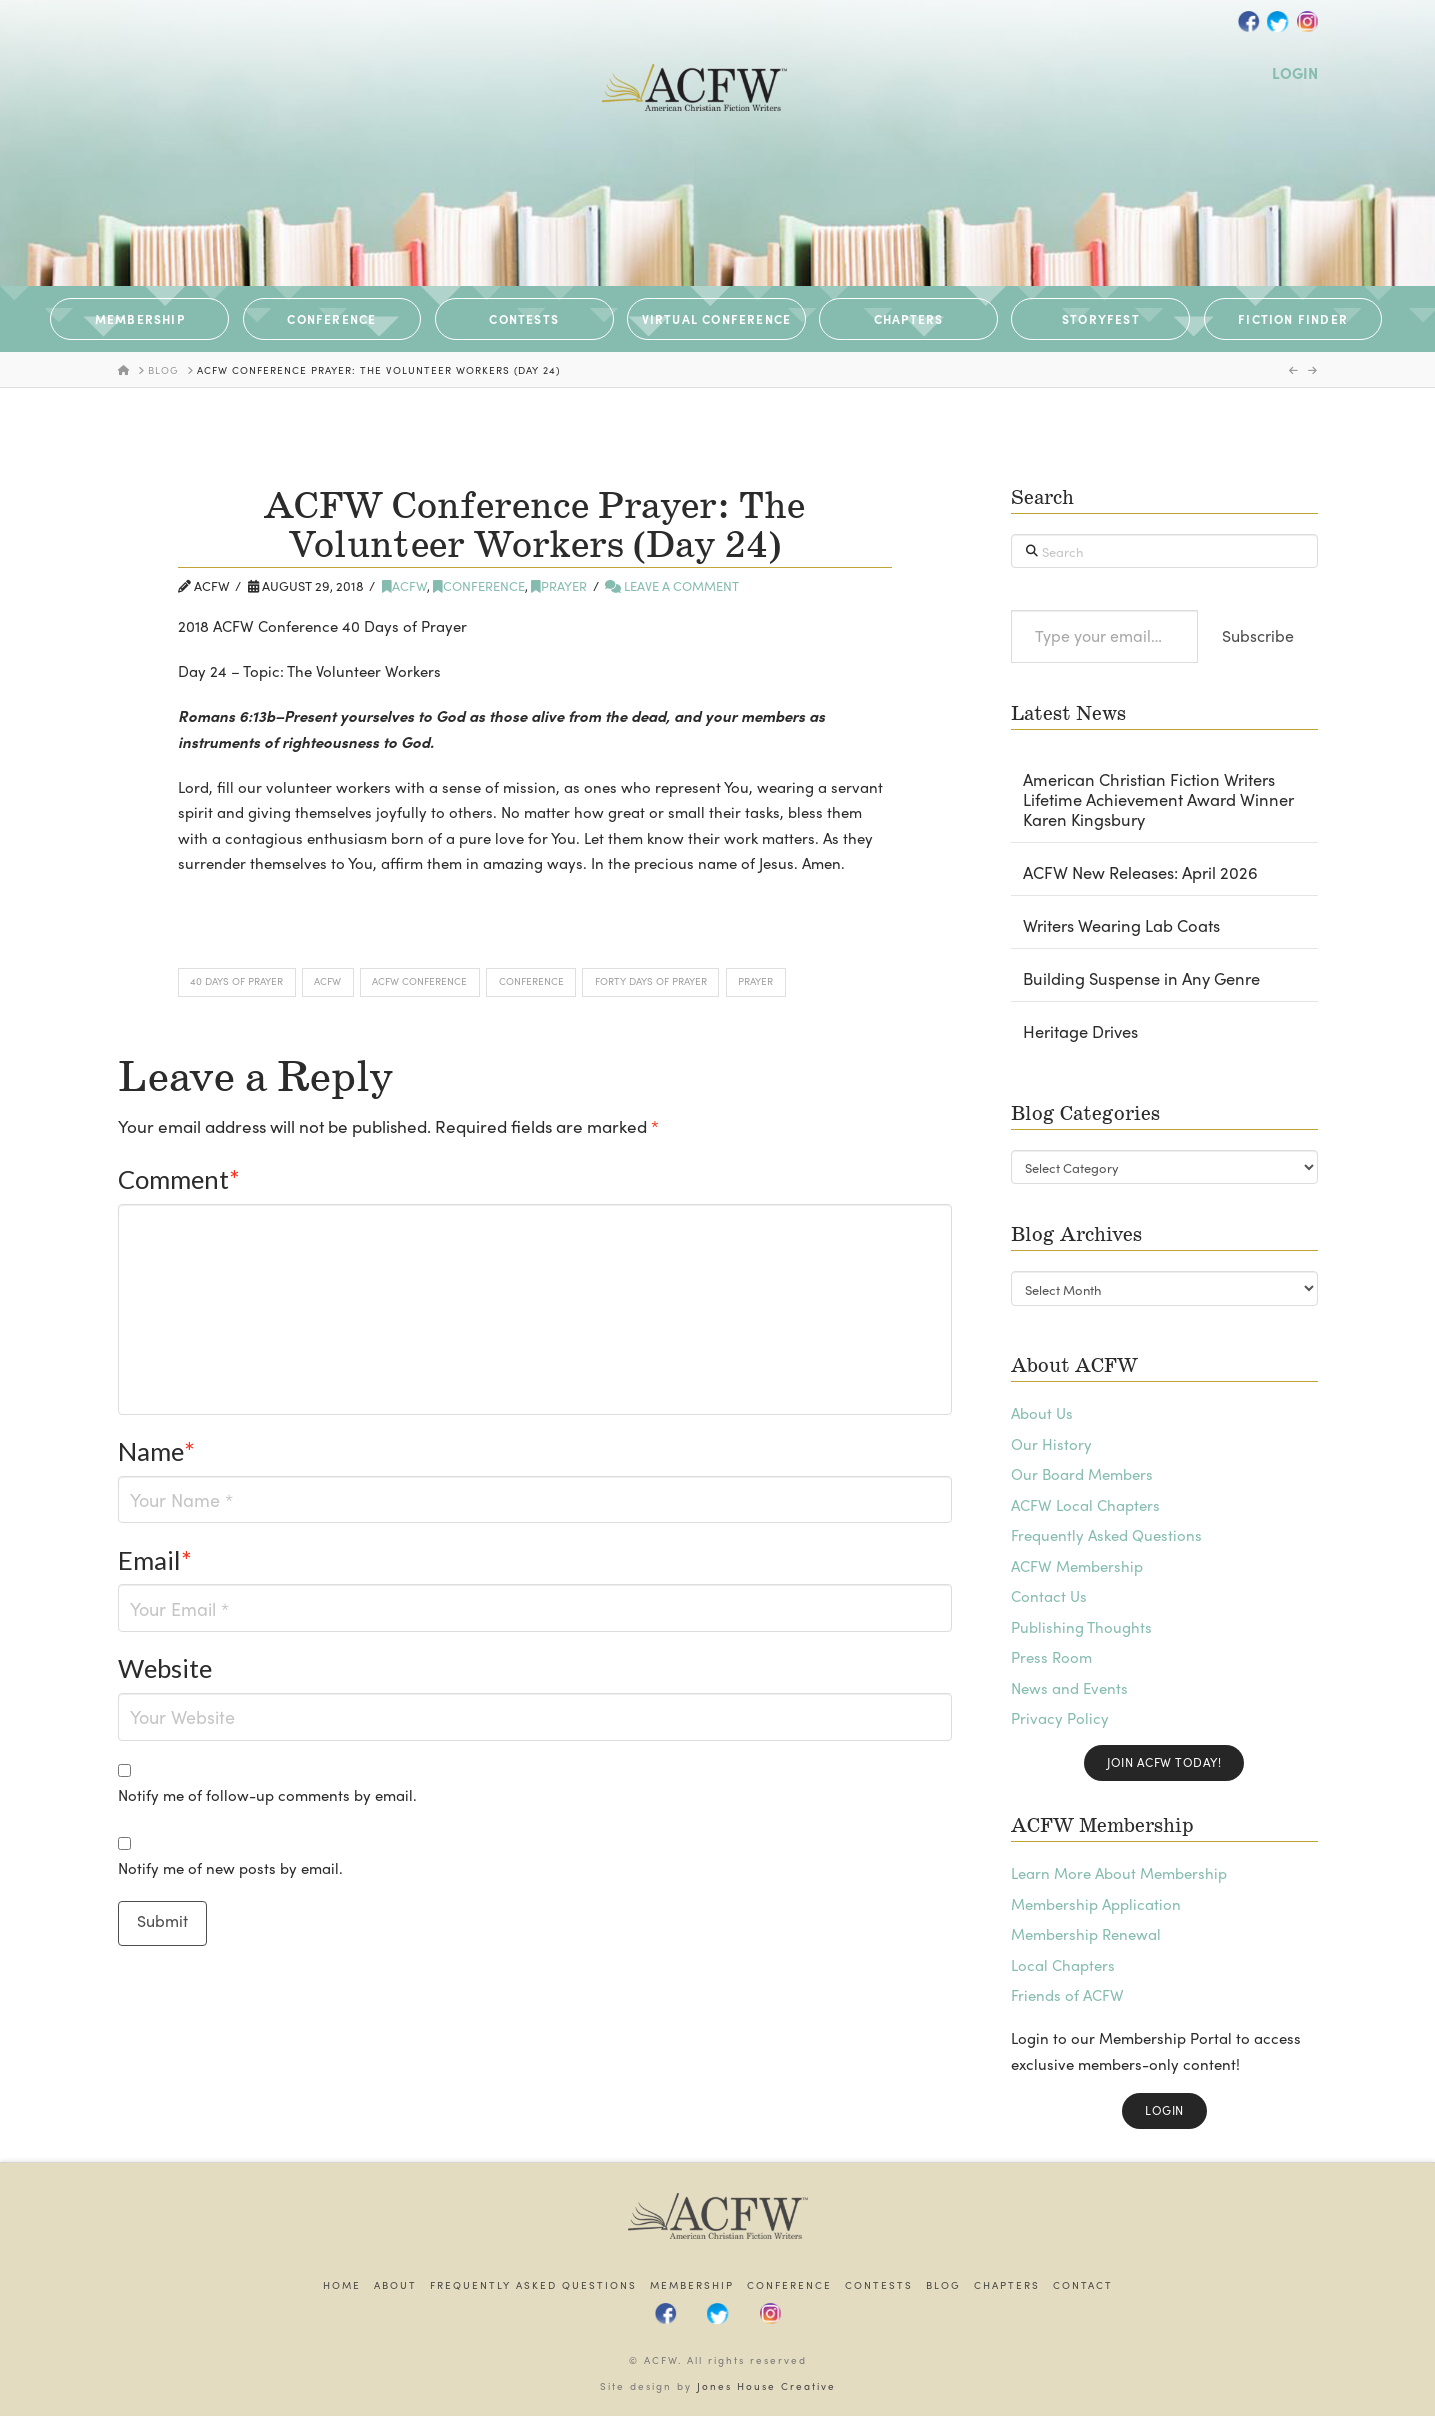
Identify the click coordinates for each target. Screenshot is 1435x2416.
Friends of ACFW (1067, 1995)
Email (155, 1560)
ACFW (404, 585)
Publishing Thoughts (1081, 1627)
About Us (1042, 1413)
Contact (1083, 2285)
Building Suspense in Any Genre (1141, 979)
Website (165, 1668)
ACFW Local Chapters (1085, 1505)
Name (157, 1451)
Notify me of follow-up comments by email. (267, 1795)
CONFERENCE (331, 319)
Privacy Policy (1060, 1718)
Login (1164, 2110)
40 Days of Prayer (236, 981)
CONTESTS (524, 319)
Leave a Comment (672, 585)
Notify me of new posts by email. (230, 1868)
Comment (179, 1179)
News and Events (1069, 1688)
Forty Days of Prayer (651, 981)
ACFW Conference (419, 981)
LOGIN (1295, 73)
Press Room (1051, 1657)
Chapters (1007, 2285)
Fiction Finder (1293, 319)
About (395, 2285)
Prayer (559, 585)
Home (342, 2285)
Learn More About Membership (1119, 1873)
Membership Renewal (1086, 1934)
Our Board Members (1082, 1474)
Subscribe (1258, 635)
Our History (1051, 1444)
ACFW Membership (1077, 1566)
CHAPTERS (909, 319)
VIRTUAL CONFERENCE (717, 319)
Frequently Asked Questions (1106, 1535)
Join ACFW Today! (1164, 1762)
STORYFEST (1101, 319)
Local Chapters (1063, 1965)
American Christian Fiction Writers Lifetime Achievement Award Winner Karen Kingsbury (1158, 799)
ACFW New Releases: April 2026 (1140, 873)
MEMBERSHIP (140, 319)
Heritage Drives (1080, 1032)
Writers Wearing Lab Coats (1121, 926)
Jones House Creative (766, 2386)
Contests (879, 2285)
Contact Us (1049, 1596)
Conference (479, 585)
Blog (943, 2285)
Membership (692, 2285)
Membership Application (1096, 1904)
